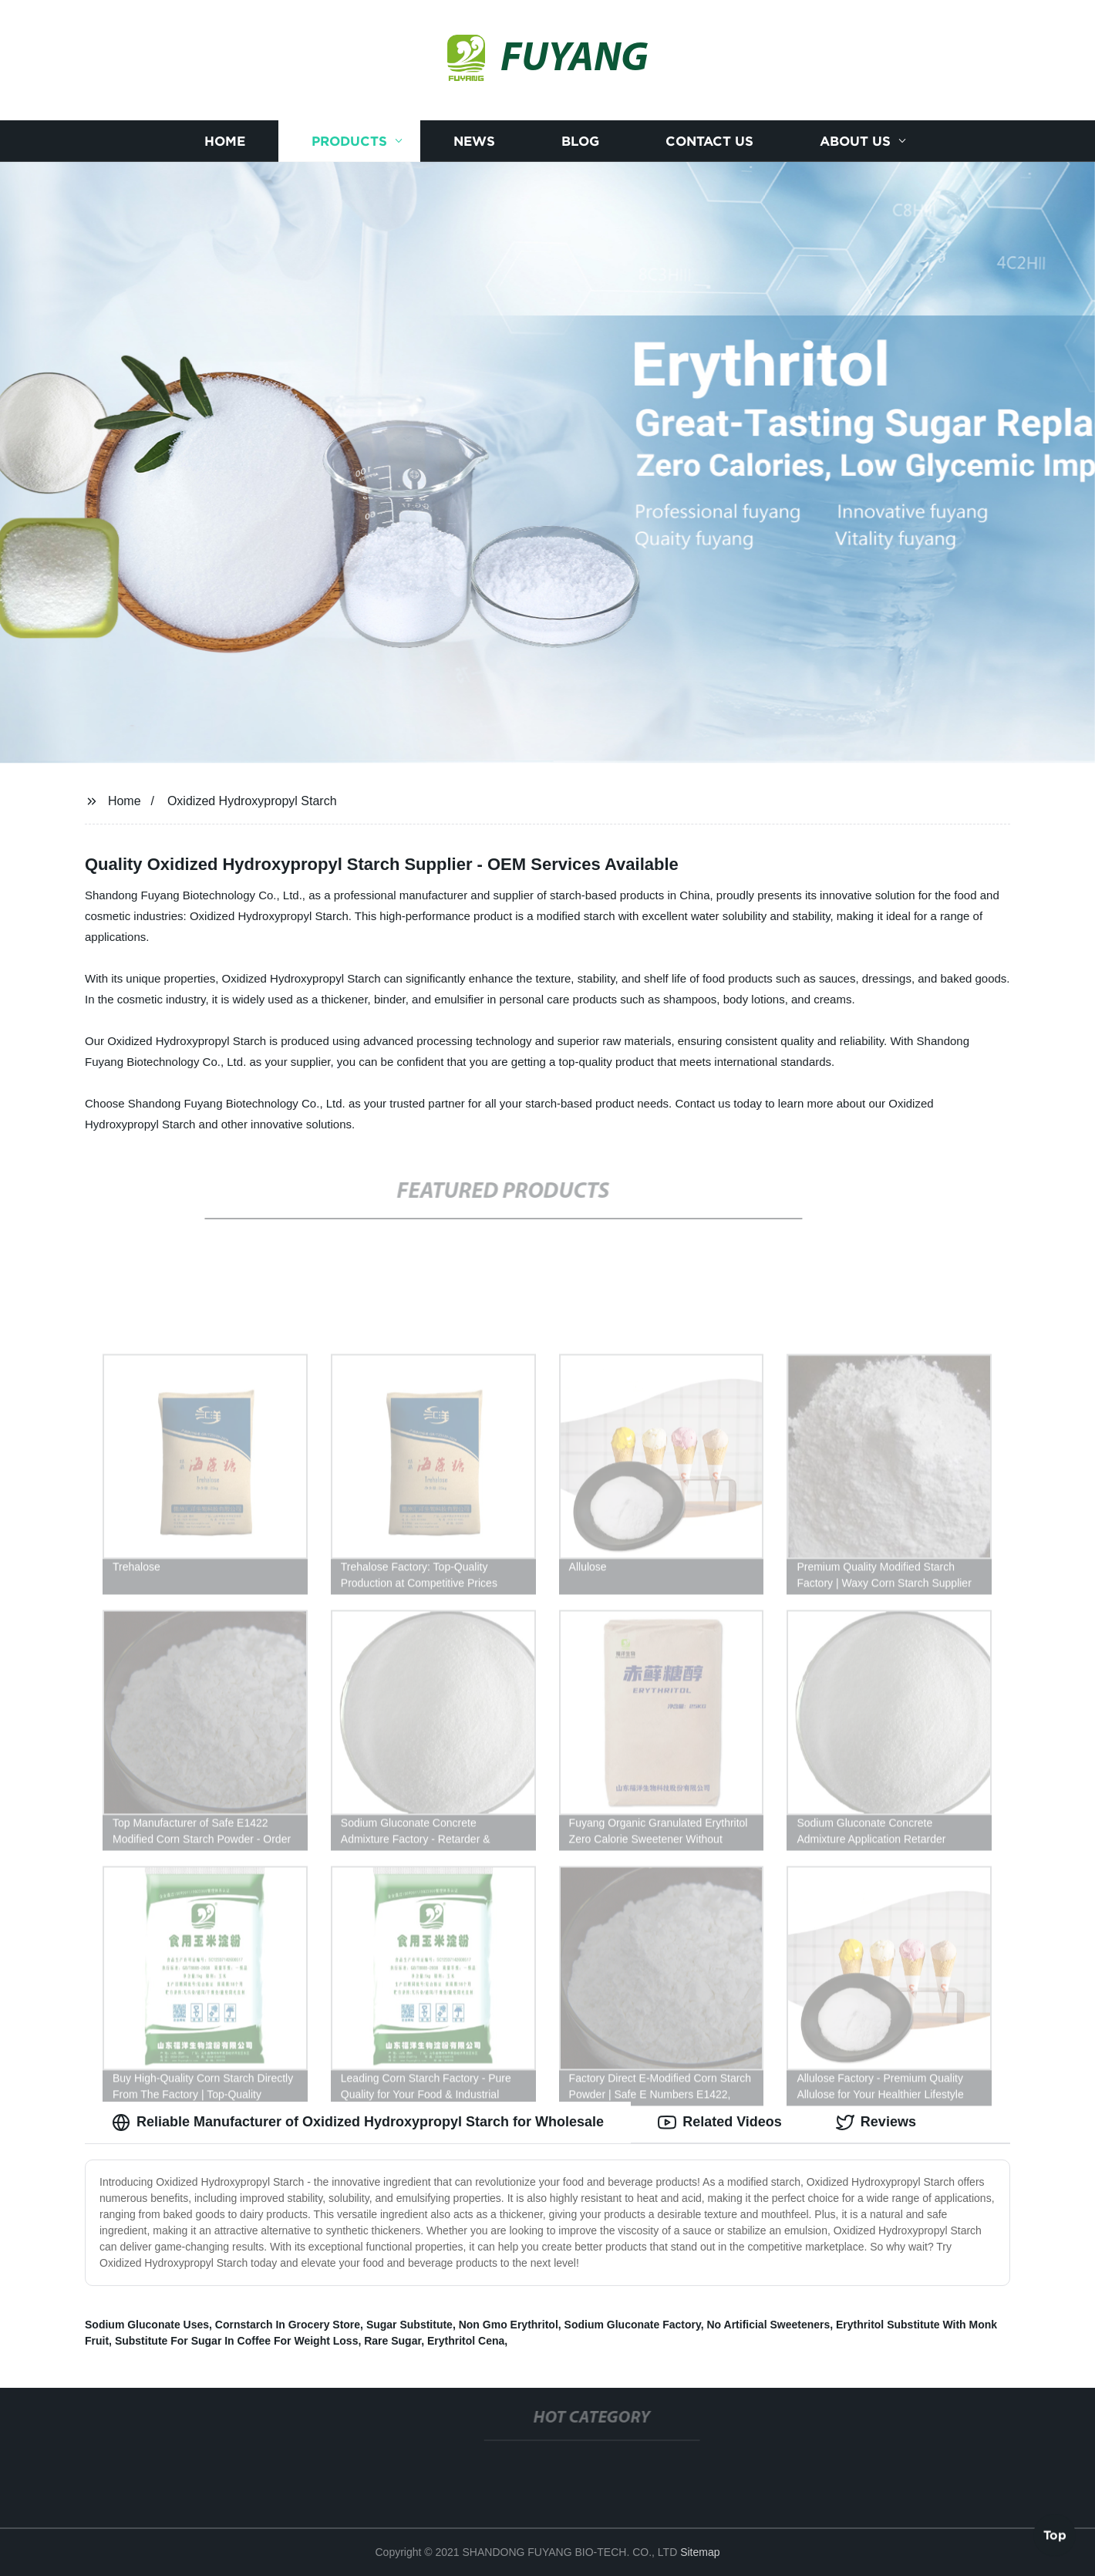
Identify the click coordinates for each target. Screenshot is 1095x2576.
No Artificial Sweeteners (768, 2324)
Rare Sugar (392, 2341)
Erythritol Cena (465, 2341)
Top (1054, 2535)
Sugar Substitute (409, 2324)
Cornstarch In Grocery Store (287, 2324)
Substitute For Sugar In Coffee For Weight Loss (237, 2341)
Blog (580, 140)
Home (224, 140)
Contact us (709, 140)
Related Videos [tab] (720, 2122)
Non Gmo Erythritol (508, 2324)
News (474, 140)
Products (349, 140)
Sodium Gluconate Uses (147, 2324)
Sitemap (699, 2552)
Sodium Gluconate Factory (632, 2324)
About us (855, 140)
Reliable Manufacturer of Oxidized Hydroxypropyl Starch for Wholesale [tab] (358, 2122)
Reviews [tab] (876, 2122)
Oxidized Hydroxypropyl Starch (252, 801)
